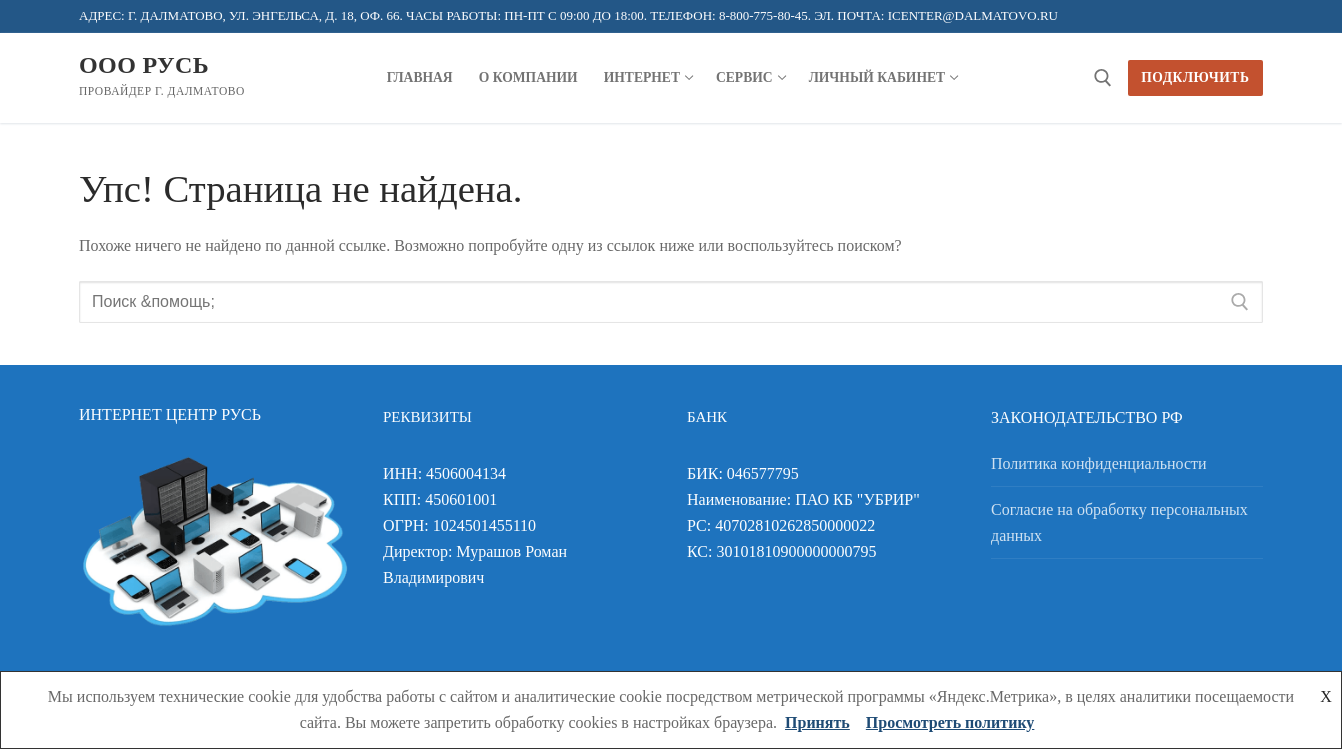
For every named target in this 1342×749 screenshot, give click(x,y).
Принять (817, 722)
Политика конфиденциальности (1099, 463)
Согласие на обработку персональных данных (1119, 522)
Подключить (1195, 77)
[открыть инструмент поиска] (1103, 78)
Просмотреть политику (950, 722)
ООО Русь (144, 65)
